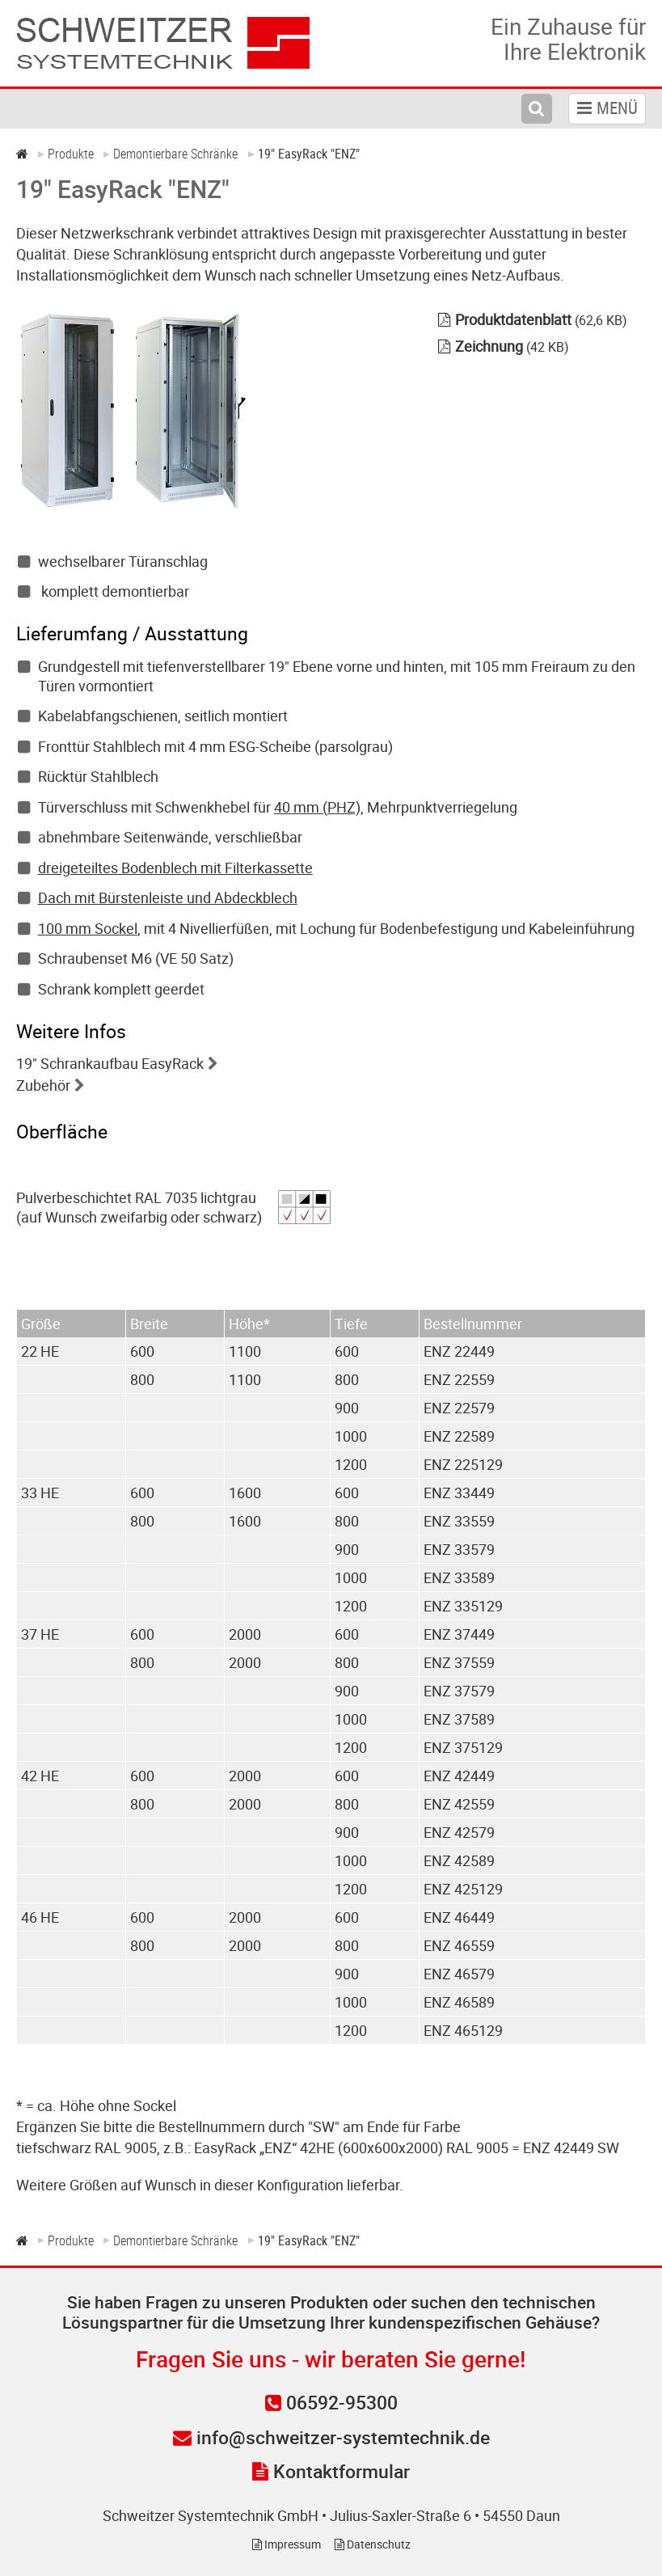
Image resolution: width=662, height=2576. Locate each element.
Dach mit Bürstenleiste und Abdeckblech (167, 897)
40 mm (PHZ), (319, 807)
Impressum (286, 2544)
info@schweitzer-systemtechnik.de (331, 2437)
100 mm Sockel (87, 928)
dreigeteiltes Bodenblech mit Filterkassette (175, 867)
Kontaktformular (331, 2471)
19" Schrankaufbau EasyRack (110, 1063)
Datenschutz (373, 2544)
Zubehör (43, 1085)
